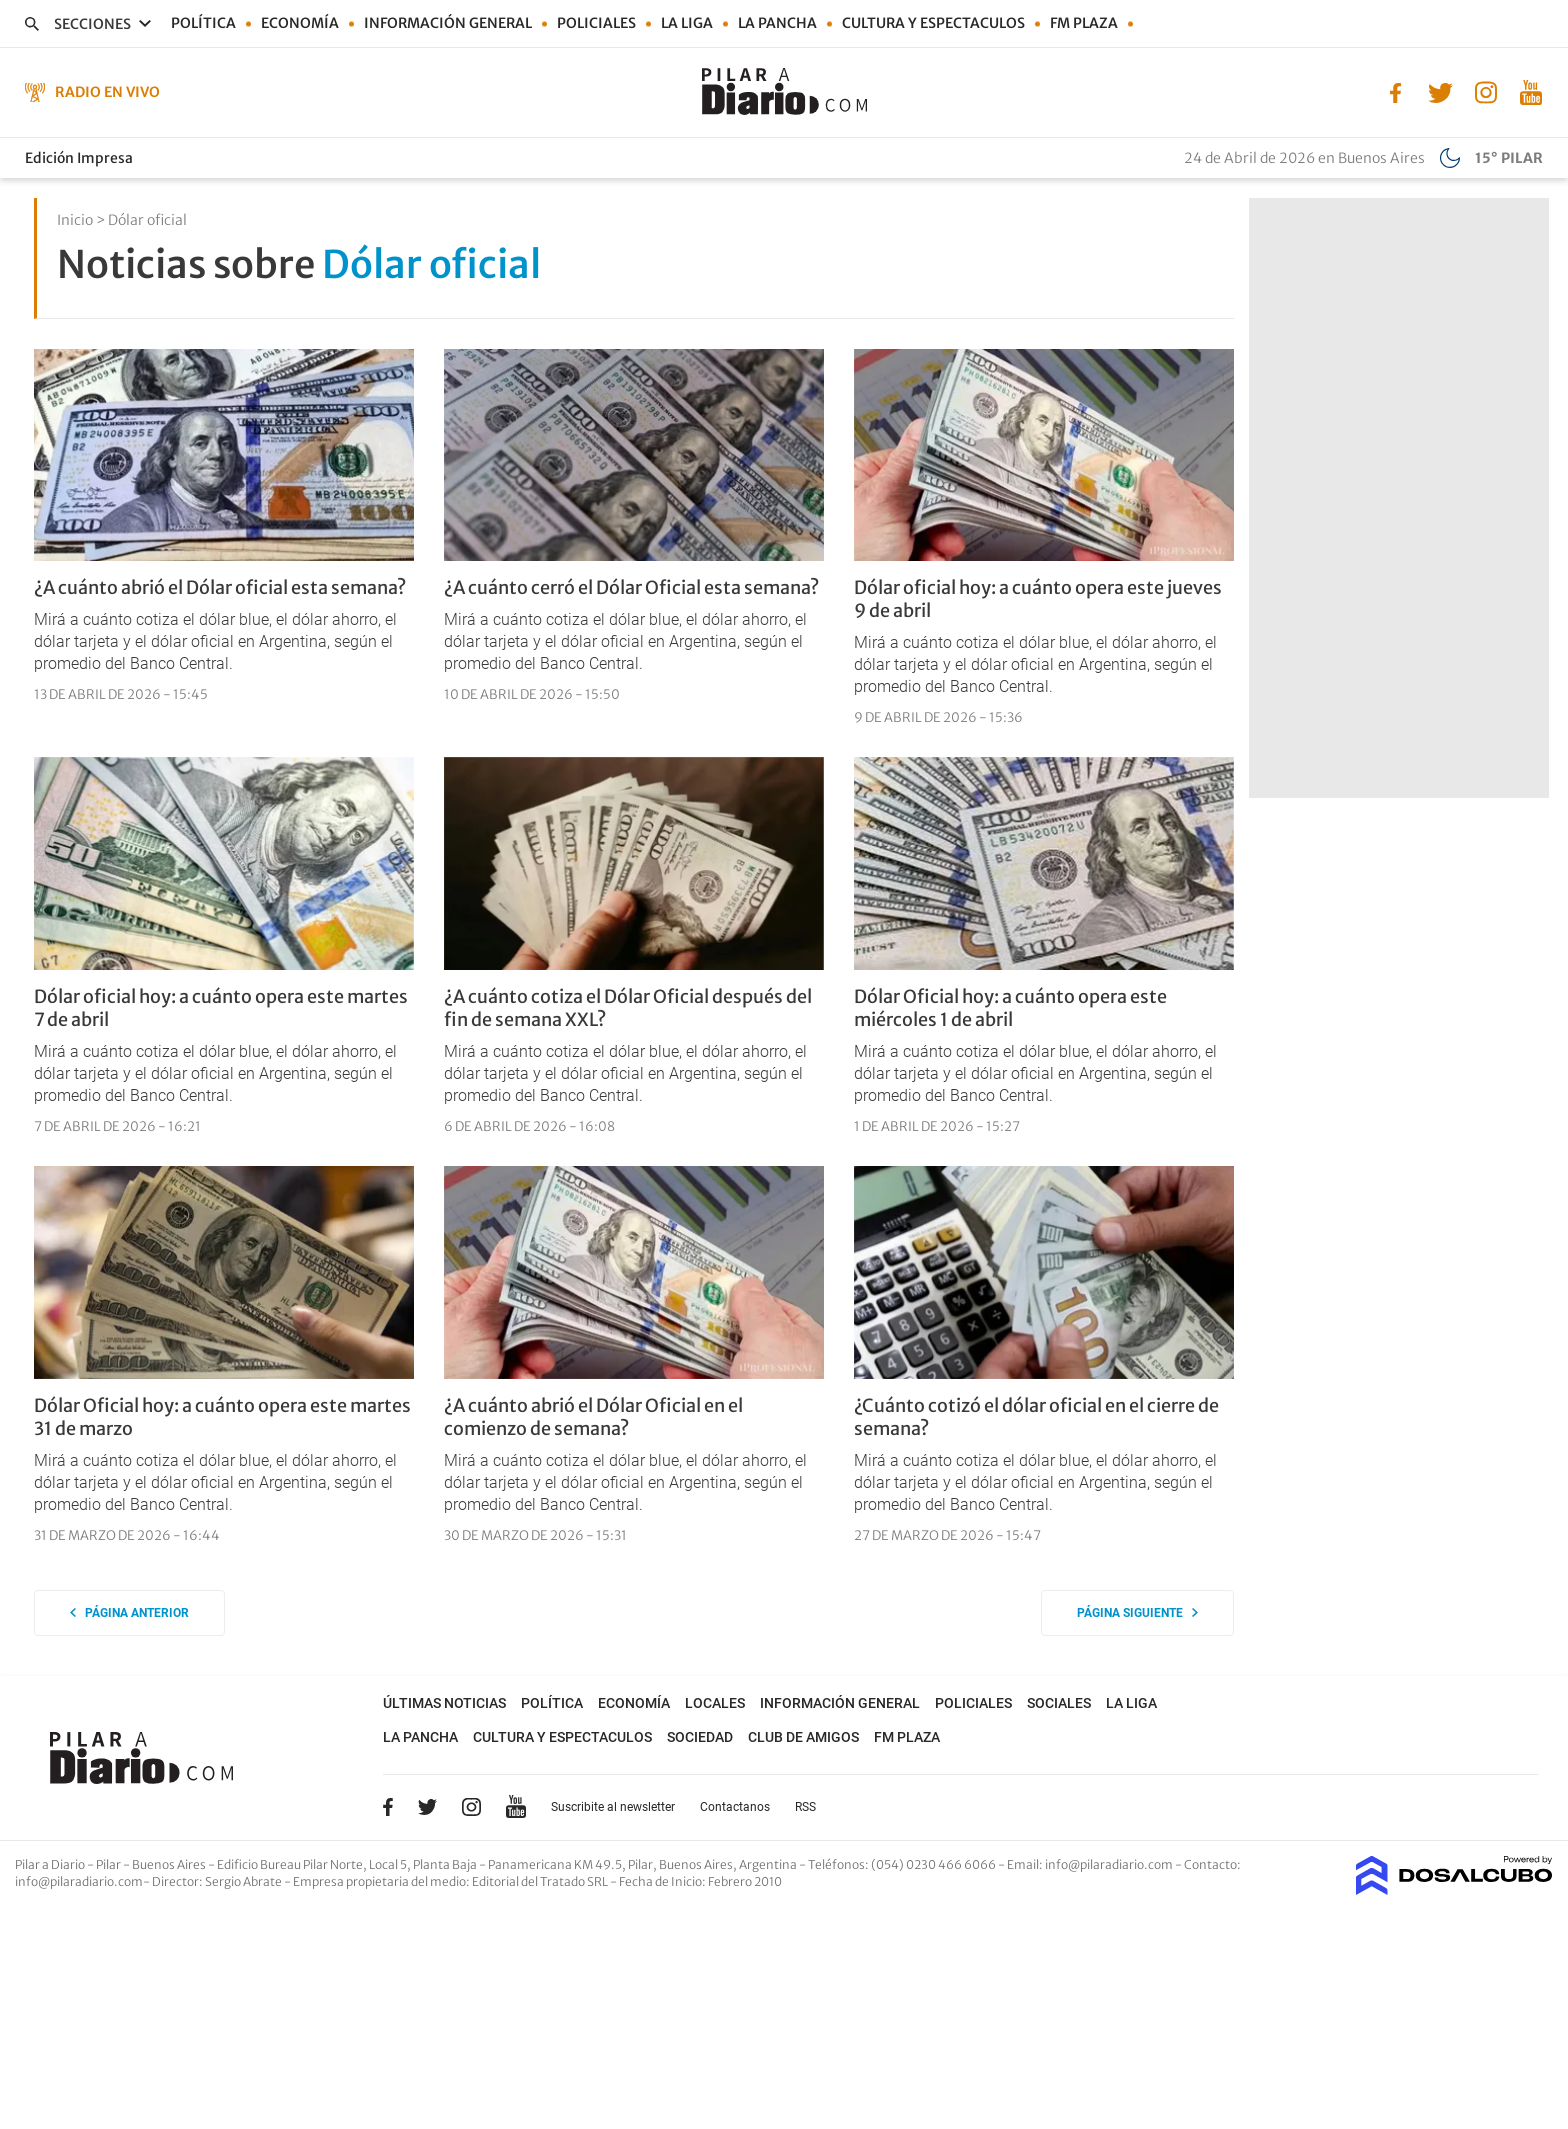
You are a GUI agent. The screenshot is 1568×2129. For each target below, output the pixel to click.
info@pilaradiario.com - (1114, 1864)
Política (203, 23)
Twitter (428, 1807)
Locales (715, 1703)
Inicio (75, 220)
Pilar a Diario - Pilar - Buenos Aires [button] (111, 1864)
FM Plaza (1084, 23)
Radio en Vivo (107, 92)
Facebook (388, 1807)
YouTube (516, 1807)
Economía (300, 23)
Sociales (1059, 1703)
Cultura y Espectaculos (933, 23)
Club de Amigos (803, 1737)
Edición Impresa (79, 158)
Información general (448, 23)
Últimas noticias (444, 1703)
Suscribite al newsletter (613, 1807)
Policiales (596, 23)
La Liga (687, 23)
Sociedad (700, 1737)
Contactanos (735, 1807)
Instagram (471, 1807)
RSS (805, 1807)
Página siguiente (1137, 1613)
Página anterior (129, 1613)
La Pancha (777, 23)
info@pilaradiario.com (79, 1881)
